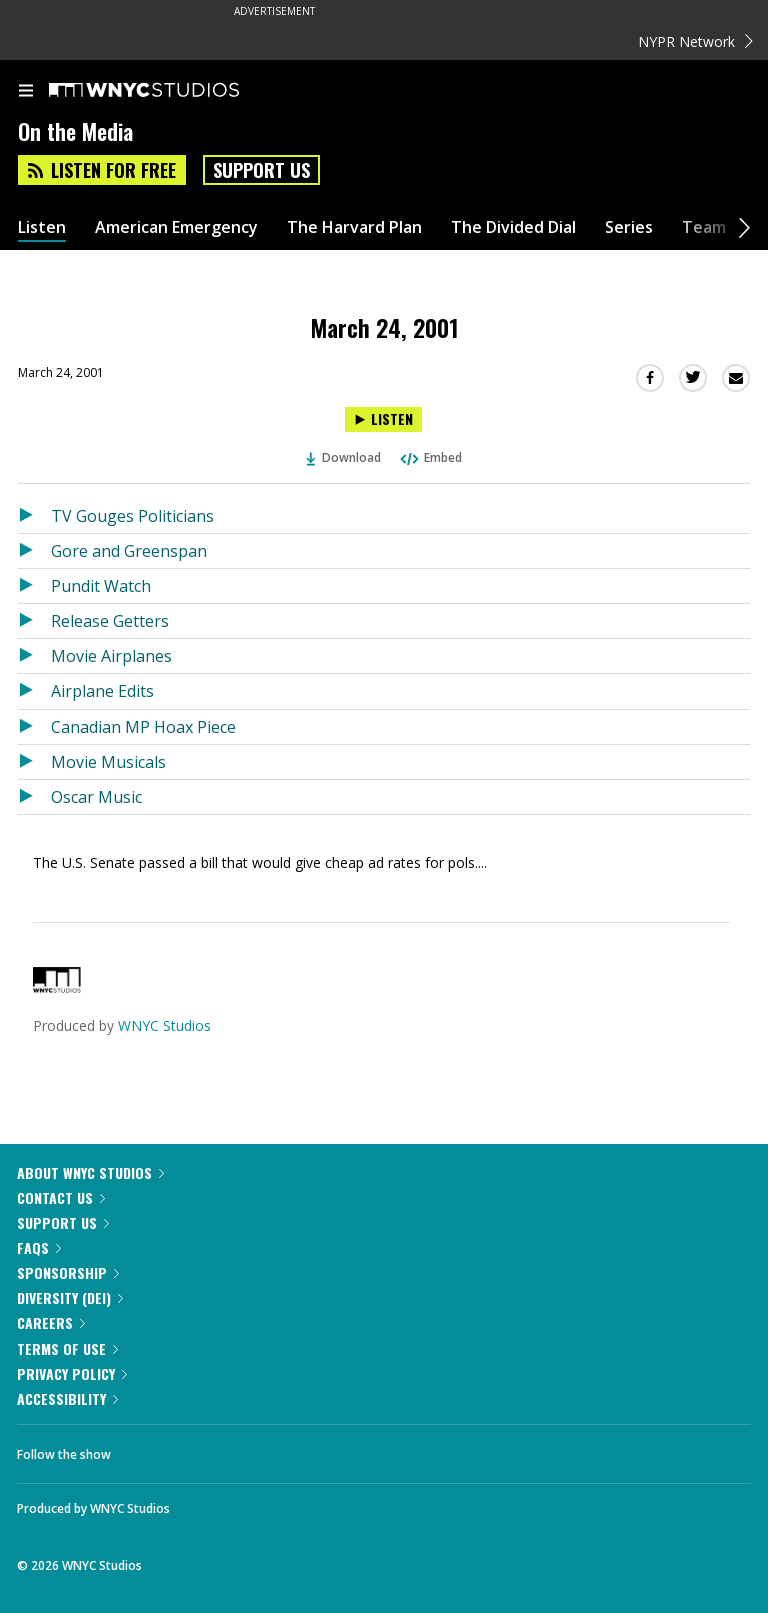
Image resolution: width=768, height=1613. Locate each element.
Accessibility (67, 1398)
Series (629, 227)
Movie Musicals (108, 762)
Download (344, 457)
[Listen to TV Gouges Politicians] (34, 516)
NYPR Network (695, 41)
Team (704, 227)
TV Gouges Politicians (132, 516)
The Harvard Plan (354, 227)
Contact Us (61, 1197)
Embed (430, 457)
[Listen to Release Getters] (34, 621)
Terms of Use (67, 1348)
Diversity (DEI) (70, 1297)
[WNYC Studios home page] (169, 91)
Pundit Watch (101, 586)
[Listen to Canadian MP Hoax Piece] (34, 727)
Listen (42, 227)
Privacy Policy (72, 1373)
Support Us (261, 170)
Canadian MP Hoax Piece (143, 727)
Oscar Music (96, 797)
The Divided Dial (513, 227)
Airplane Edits (102, 691)
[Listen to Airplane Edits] (34, 691)
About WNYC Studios (90, 1172)
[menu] (26, 92)
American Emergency (176, 227)
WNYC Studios (164, 1025)
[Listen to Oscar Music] (34, 797)
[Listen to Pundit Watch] (34, 586)
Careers (51, 1322)
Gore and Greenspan (129, 551)
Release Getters (110, 621)
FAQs (39, 1247)
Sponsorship (68, 1272)
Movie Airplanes (111, 656)
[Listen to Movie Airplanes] (34, 656)
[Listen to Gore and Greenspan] (34, 551)
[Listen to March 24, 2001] (383, 419)
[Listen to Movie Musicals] (34, 762)
